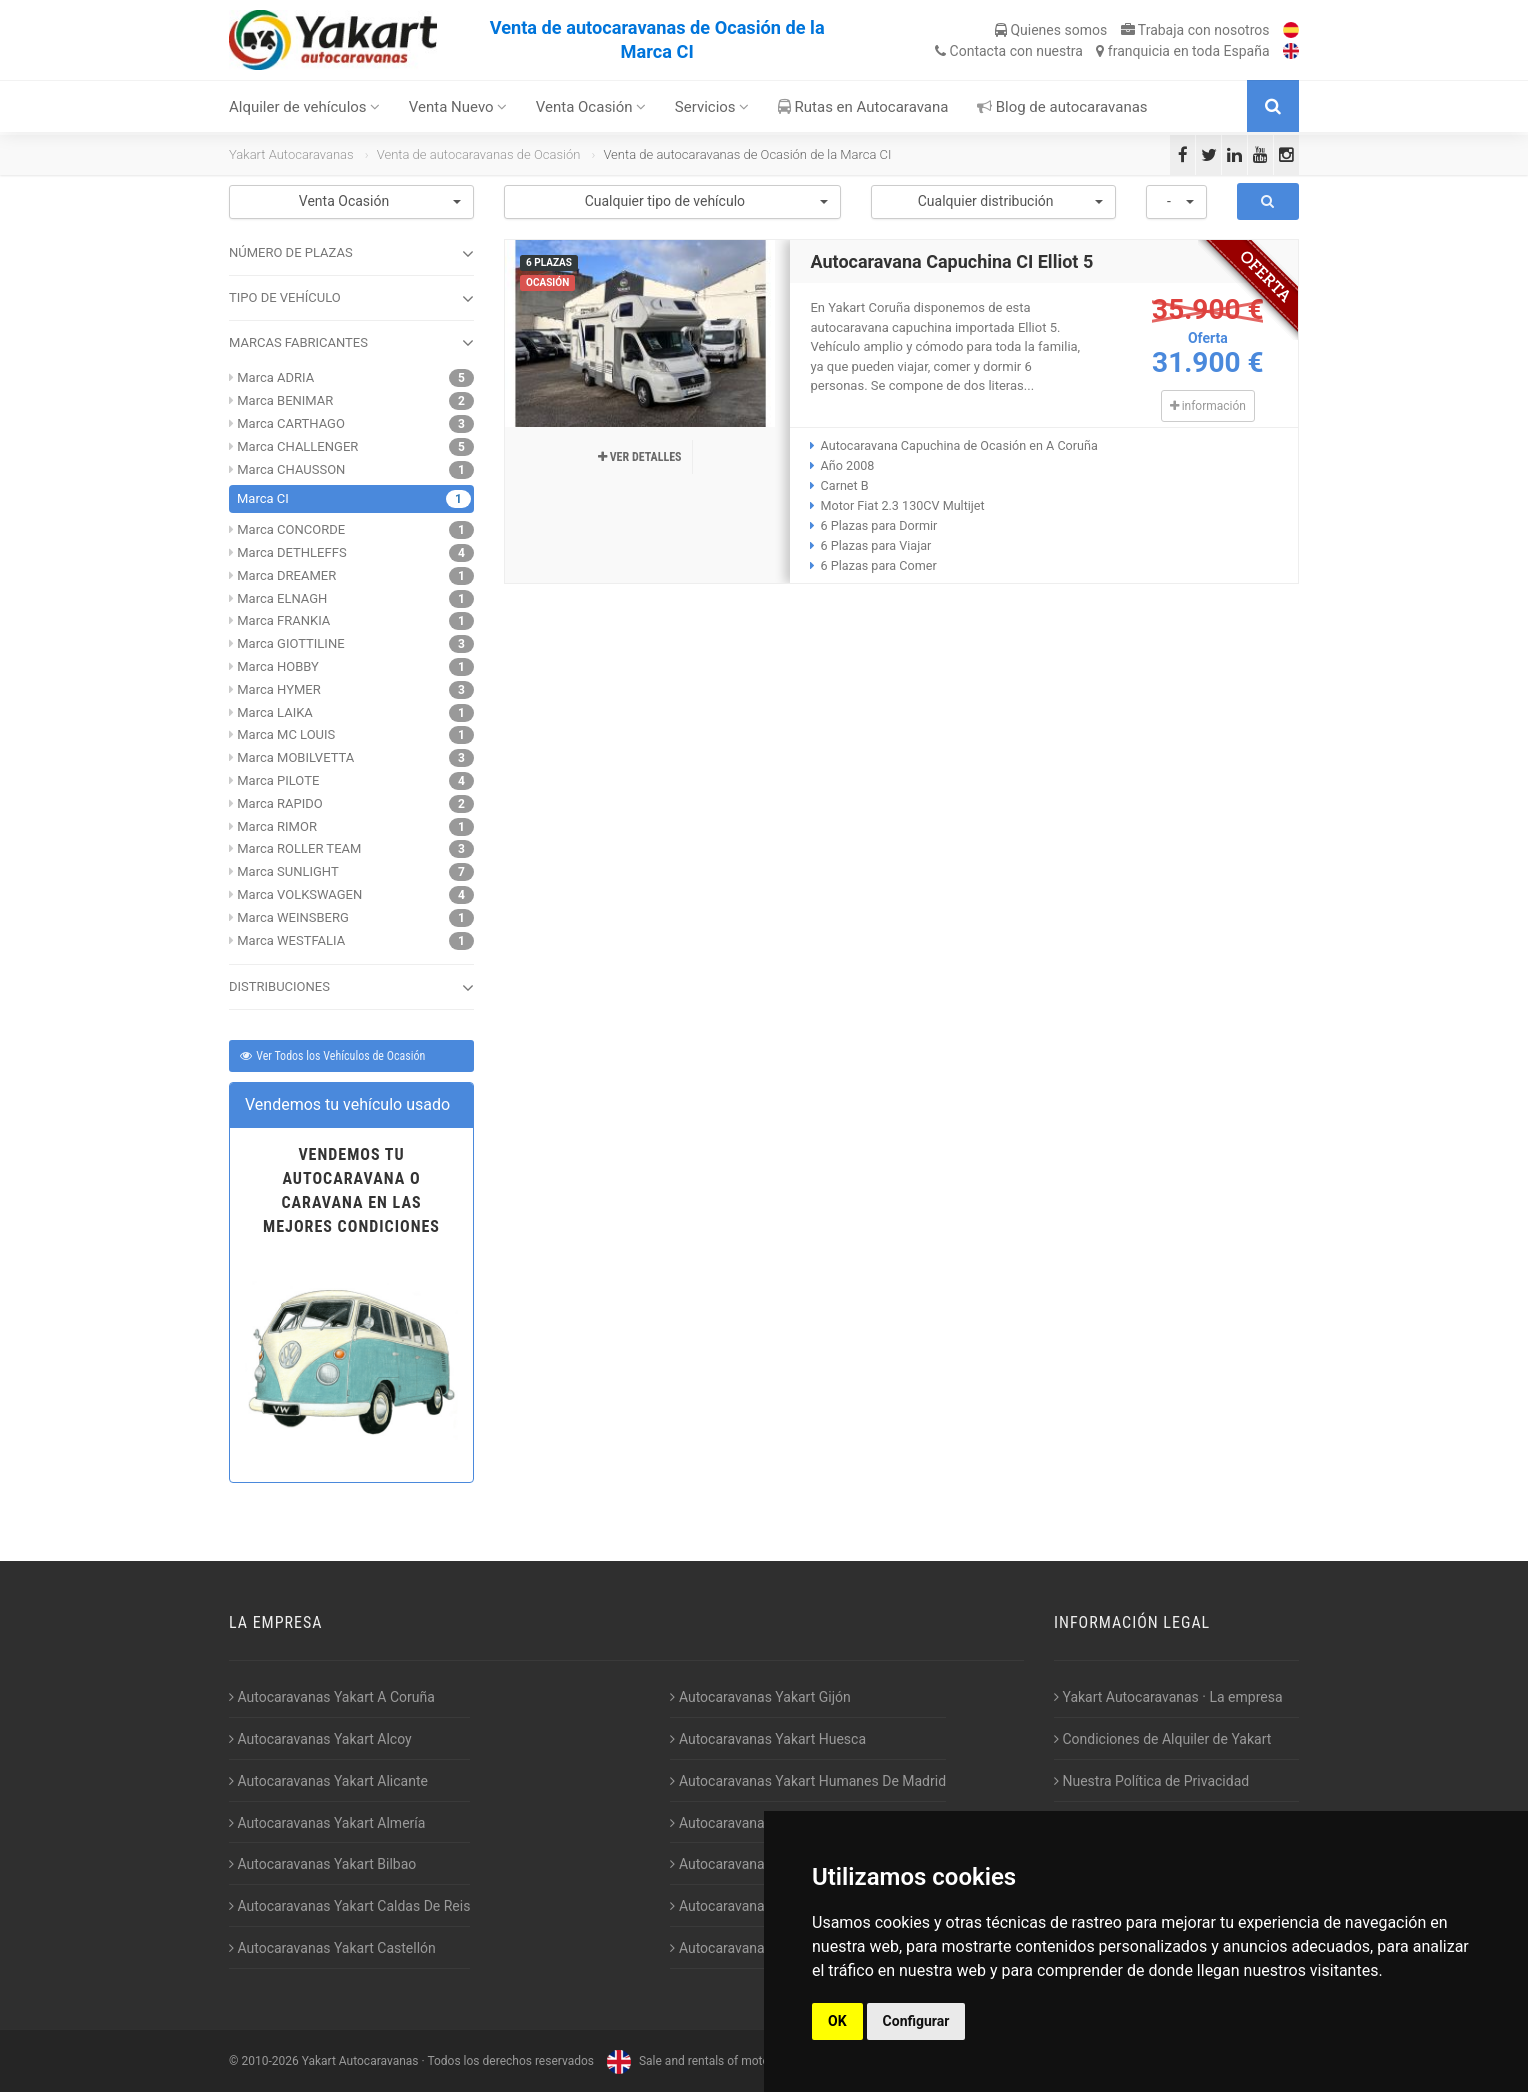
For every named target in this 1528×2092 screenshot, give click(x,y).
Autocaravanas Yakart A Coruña (332, 1697)
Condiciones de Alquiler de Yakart (1162, 1739)
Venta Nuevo (458, 107)
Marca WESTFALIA (291, 940)
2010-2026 (269, 2061)
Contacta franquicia (1102, 51)
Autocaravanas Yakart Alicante (328, 1781)
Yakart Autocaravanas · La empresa (1168, 1697)
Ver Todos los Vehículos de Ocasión (331, 1056)
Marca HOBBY (278, 666)
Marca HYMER (278, 689)
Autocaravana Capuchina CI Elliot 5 (951, 261)
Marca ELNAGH (282, 598)
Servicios (712, 107)
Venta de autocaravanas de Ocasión (479, 154)
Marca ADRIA (275, 377)
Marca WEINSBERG (293, 917)
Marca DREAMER (286, 575)
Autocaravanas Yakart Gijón (760, 1697)
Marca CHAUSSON (291, 469)
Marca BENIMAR (285, 400)
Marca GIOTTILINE (290, 643)
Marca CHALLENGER (297, 446)
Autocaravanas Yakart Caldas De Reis (349, 1906)
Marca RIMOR (277, 826)
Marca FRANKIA (283, 620)
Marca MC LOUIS (286, 734)
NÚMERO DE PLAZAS (351, 254)
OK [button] (837, 2021)
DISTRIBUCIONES (351, 988)
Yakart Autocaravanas (291, 154)
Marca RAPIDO (280, 803)
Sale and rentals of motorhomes (706, 2061)
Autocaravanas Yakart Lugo (759, 1864)
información (1208, 406)
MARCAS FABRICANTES (351, 343)
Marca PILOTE (278, 780)
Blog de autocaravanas (1062, 107)
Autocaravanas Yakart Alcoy (320, 1739)
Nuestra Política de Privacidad (1151, 1781)
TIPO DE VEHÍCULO (351, 299)
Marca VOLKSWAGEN (299, 894)
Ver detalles (640, 457)
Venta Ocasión (591, 107)
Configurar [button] (916, 2021)
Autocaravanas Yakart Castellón (332, 1948)
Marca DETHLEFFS (291, 552)
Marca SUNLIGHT (287, 871)
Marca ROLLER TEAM (299, 848)
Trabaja (1195, 30)
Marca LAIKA (275, 712)
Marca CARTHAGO (291, 423)
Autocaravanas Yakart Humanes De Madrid (808, 1781)
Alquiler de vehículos (304, 107)
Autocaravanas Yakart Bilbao (322, 1864)
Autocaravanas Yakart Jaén (759, 1823)
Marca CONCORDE (291, 529)
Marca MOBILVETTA (295, 757)
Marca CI (263, 498)
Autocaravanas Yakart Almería (327, 1823)
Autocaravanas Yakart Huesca (768, 1739)
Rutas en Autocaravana (863, 107)
